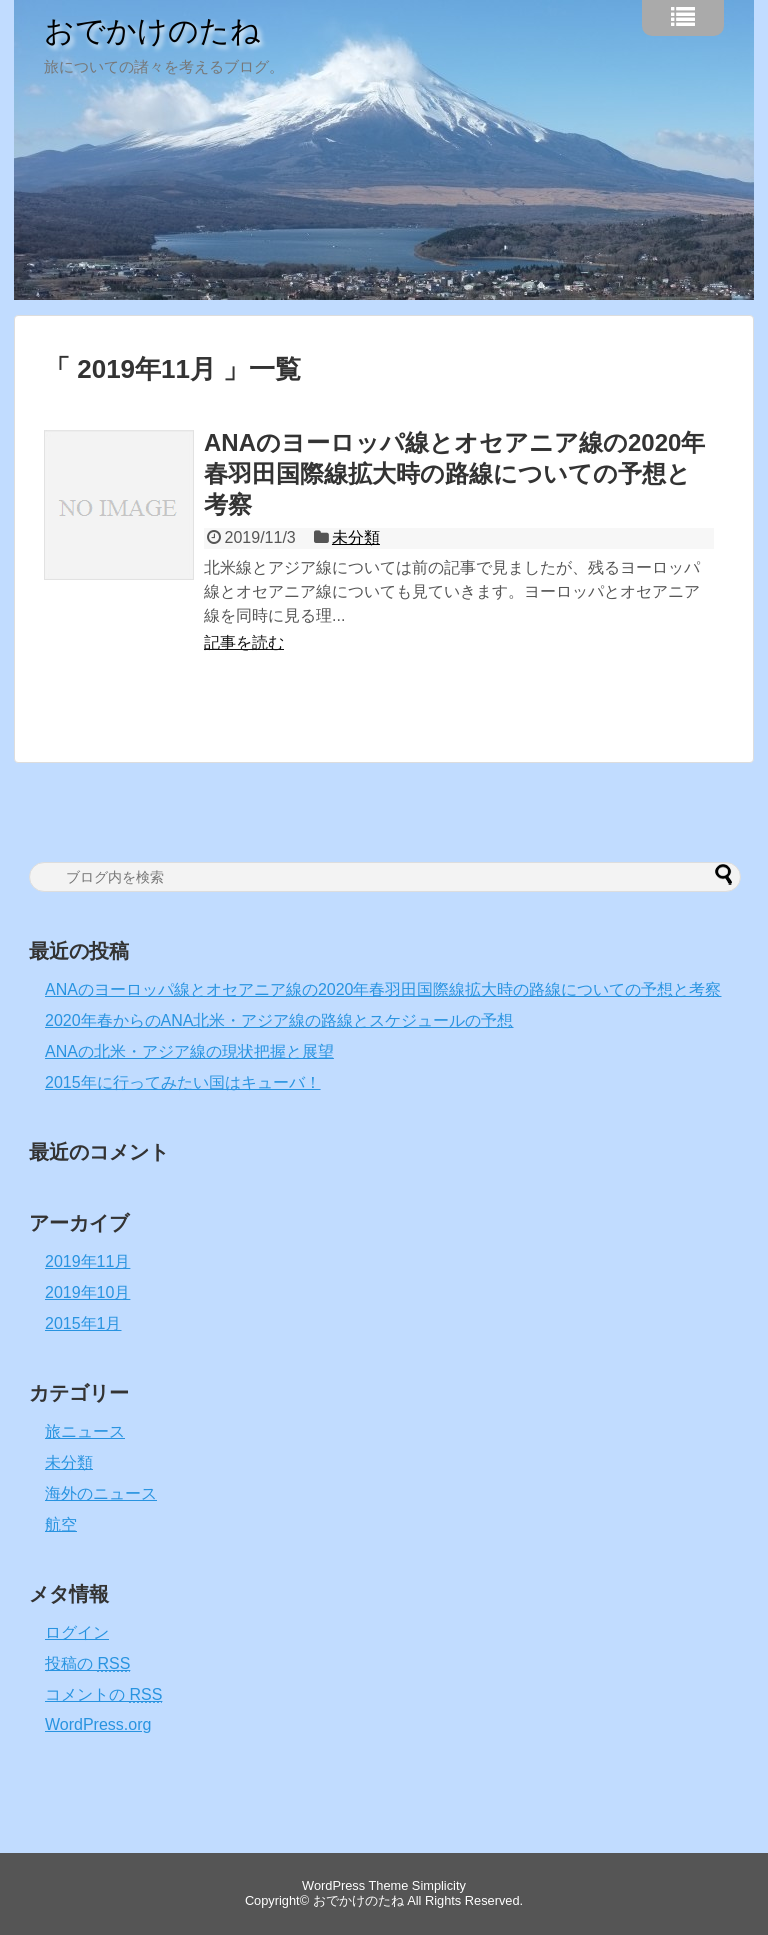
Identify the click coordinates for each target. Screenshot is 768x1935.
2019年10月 (87, 1292)
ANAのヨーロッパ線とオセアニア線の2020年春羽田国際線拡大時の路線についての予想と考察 (454, 473)
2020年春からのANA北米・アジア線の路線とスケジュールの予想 (279, 1020)
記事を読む (244, 642)
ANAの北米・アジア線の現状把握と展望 (189, 1051)
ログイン (77, 1632)
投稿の (87, 1663)
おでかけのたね (152, 31)
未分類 (356, 537)
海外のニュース (101, 1493)
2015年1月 (83, 1323)
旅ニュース (85, 1431)
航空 (61, 1524)
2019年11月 (87, 1261)
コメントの (103, 1694)
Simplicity (439, 1885)
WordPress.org (98, 1724)
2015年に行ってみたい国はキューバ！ (183, 1082)
